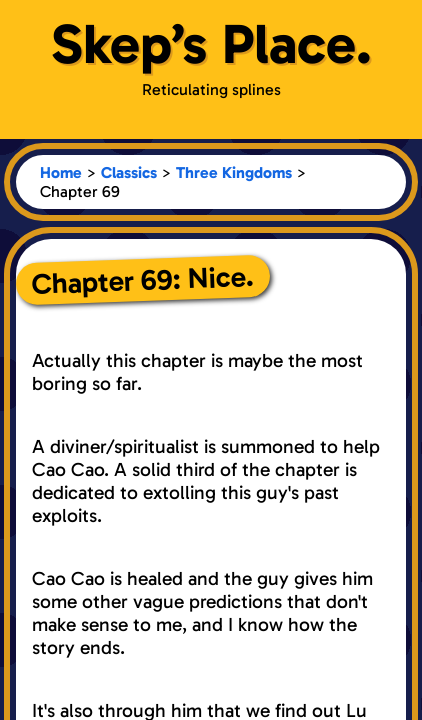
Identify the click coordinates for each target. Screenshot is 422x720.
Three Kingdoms (234, 172)
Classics (129, 172)
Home (61, 172)
